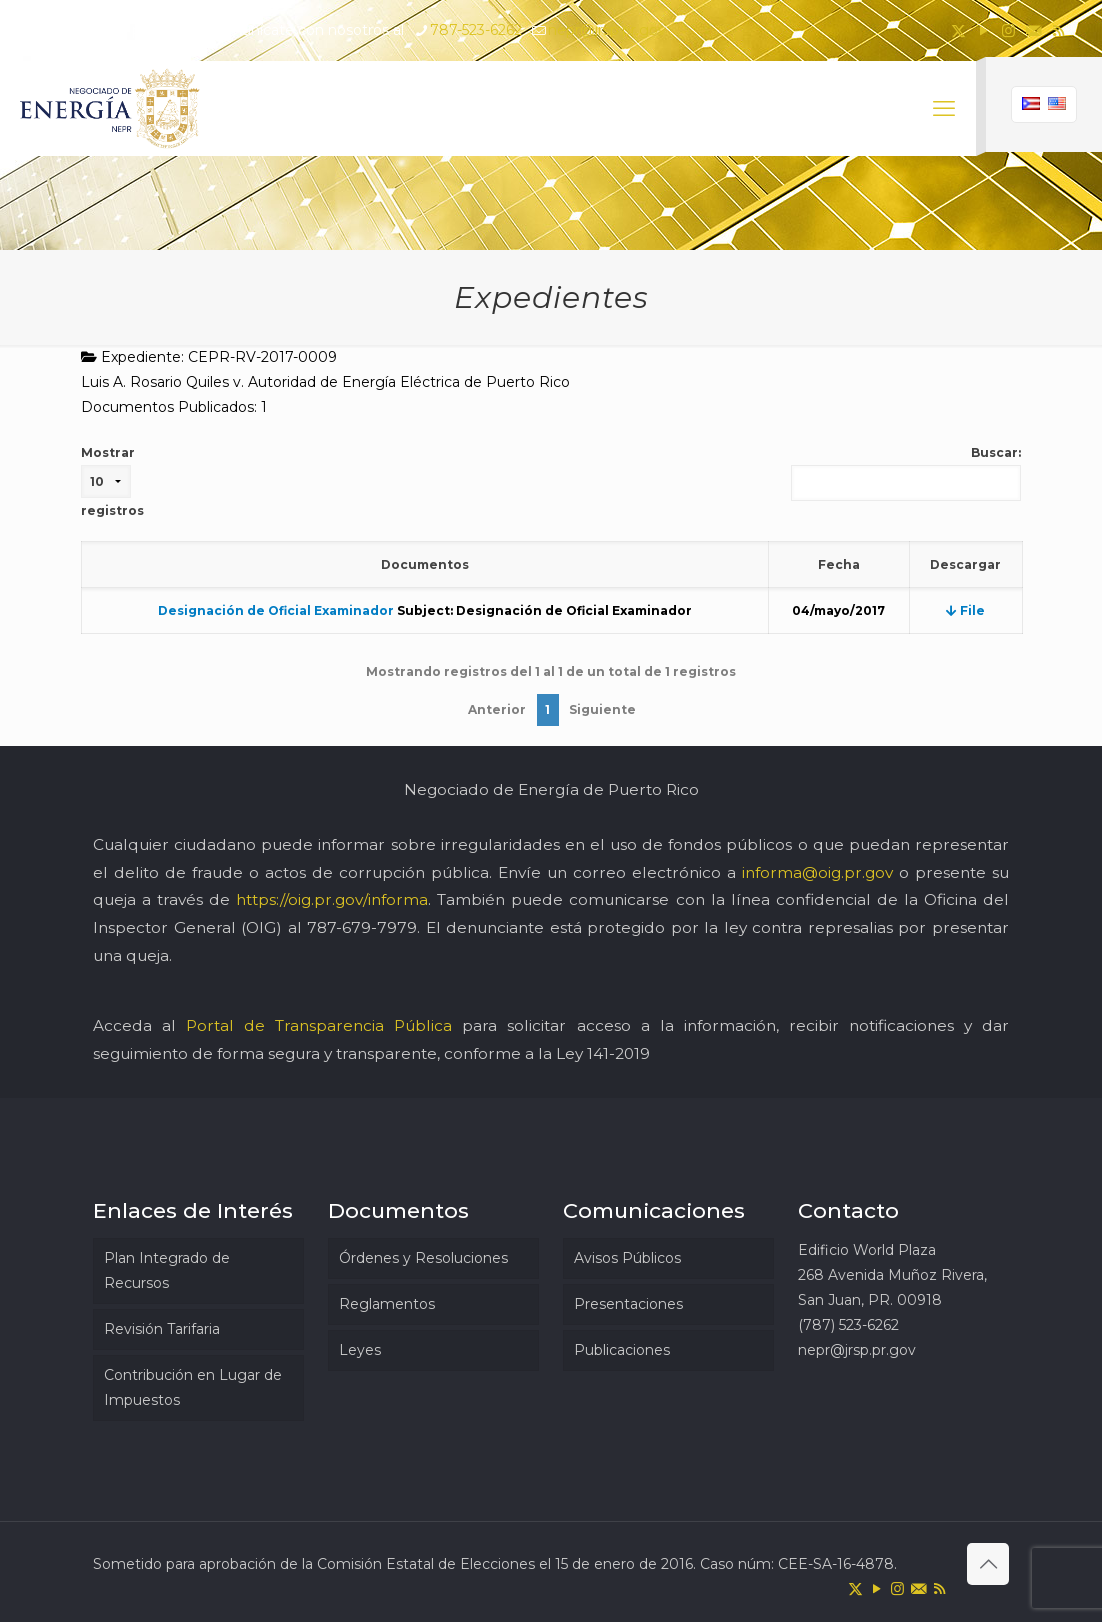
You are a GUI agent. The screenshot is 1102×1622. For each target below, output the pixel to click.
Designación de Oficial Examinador (276, 610)
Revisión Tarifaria (162, 1329)
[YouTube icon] (983, 30)
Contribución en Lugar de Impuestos (193, 1387)
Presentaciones (628, 1304)
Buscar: (906, 473)
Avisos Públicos (627, 1258)
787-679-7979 (362, 927)
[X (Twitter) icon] (958, 30)
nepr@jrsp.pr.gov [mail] (607, 30)
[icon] (1033, 30)
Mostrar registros (112, 481)
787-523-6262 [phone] (476, 30)
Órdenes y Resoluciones (423, 1258)
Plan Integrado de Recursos (167, 1270)
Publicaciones (622, 1350)
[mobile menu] (944, 109)
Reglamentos (387, 1304)
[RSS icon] (1058, 30)
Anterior (497, 709)
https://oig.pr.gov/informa (332, 899)
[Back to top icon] (988, 1564)
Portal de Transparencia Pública (319, 1025)
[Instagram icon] (1008, 30)
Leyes (360, 1350)
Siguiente (602, 709)
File (965, 610)
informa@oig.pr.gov (817, 872)
